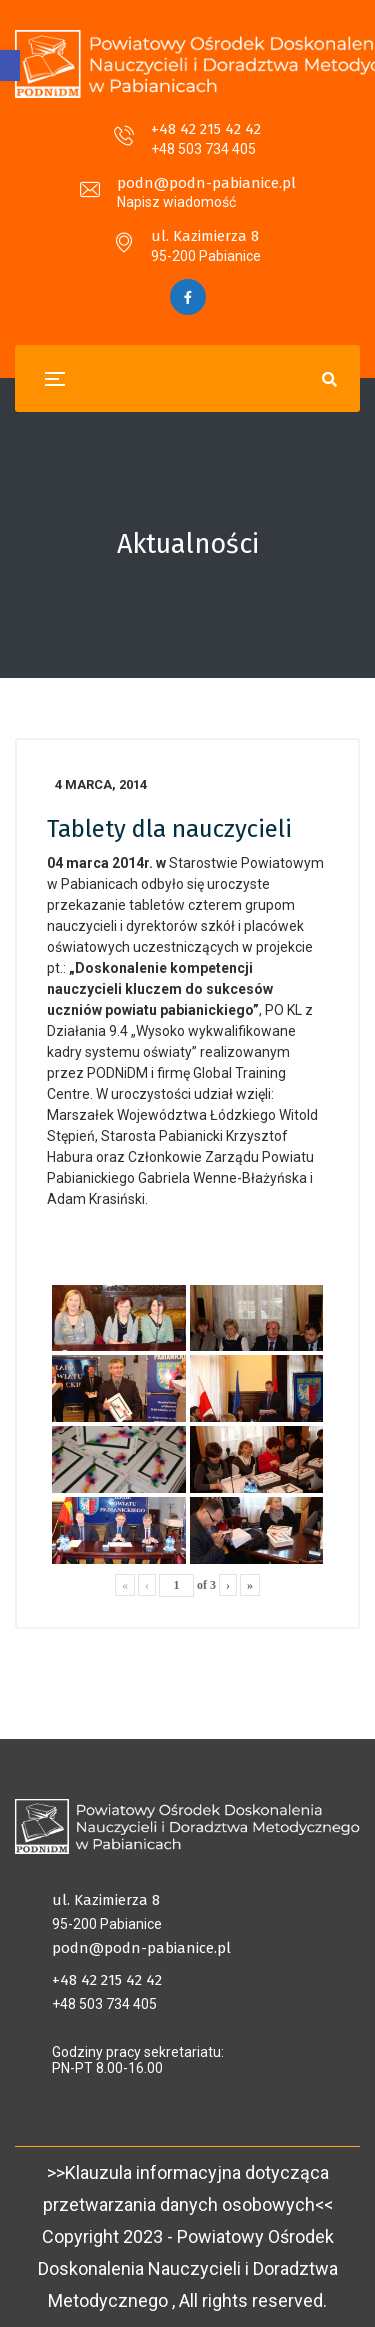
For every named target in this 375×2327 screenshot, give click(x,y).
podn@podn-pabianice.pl (206, 183)
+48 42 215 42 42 (206, 129)
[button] (10, 65)
